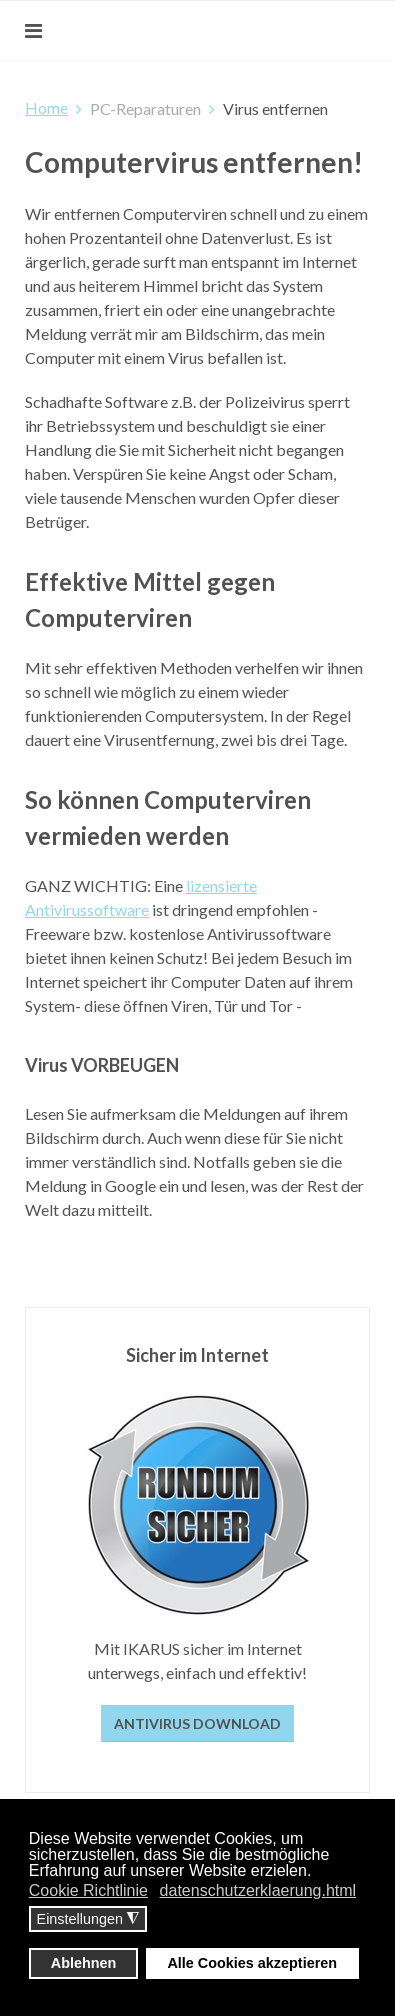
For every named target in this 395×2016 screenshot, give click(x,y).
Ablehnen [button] (84, 1963)
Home (46, 107)
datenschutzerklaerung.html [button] (258, 1890)
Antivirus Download (197, 1723)
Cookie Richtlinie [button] (88, 1890)
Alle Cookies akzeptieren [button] (252, 1963)
